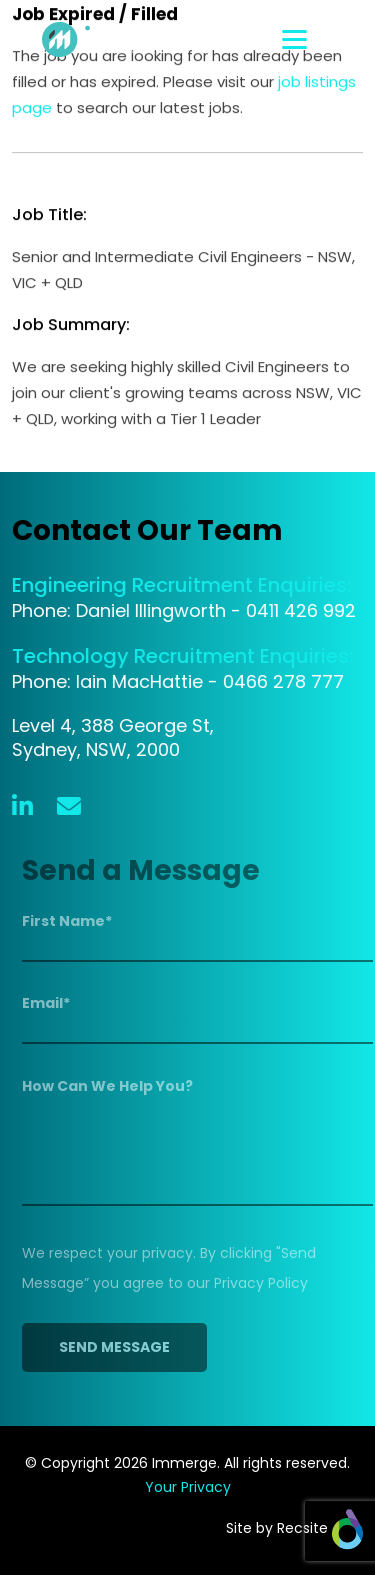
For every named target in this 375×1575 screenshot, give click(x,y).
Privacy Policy (265, 1283)
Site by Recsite (294, 1528)
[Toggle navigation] (322, 39)
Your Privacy (188, 1487)
